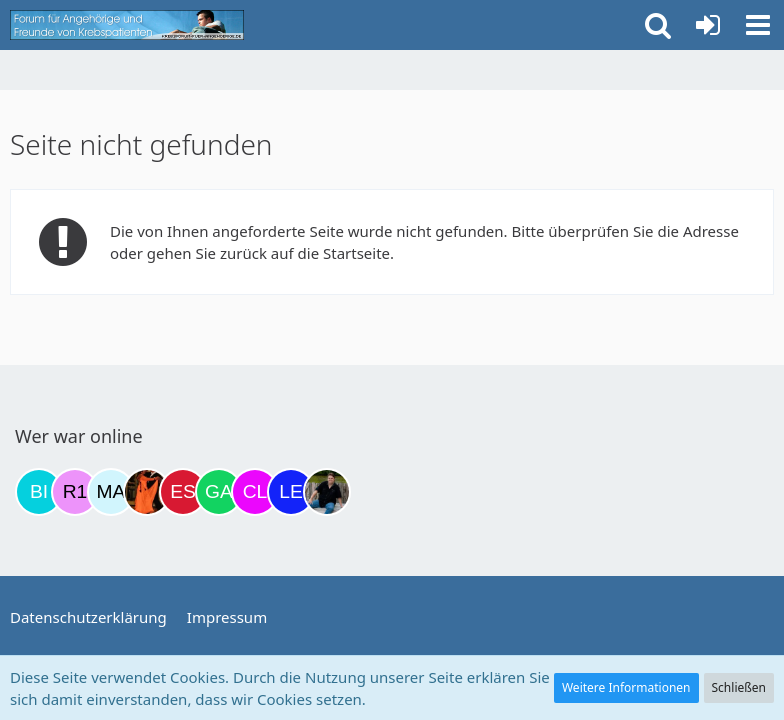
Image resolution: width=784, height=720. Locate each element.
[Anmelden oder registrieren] (708, 25)
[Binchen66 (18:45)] (39, 492)
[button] (758, 25)
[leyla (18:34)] (291, 492)
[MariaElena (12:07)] (111, 492)
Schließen (739, 687)
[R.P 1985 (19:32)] (75, 492)
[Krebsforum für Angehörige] (127, 25)
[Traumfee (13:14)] (147, 492)
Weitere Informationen (626, 687)
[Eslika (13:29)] (183, 492)
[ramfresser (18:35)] (327, 492)
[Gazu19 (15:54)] (219, 492)
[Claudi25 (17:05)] (255, 492)
